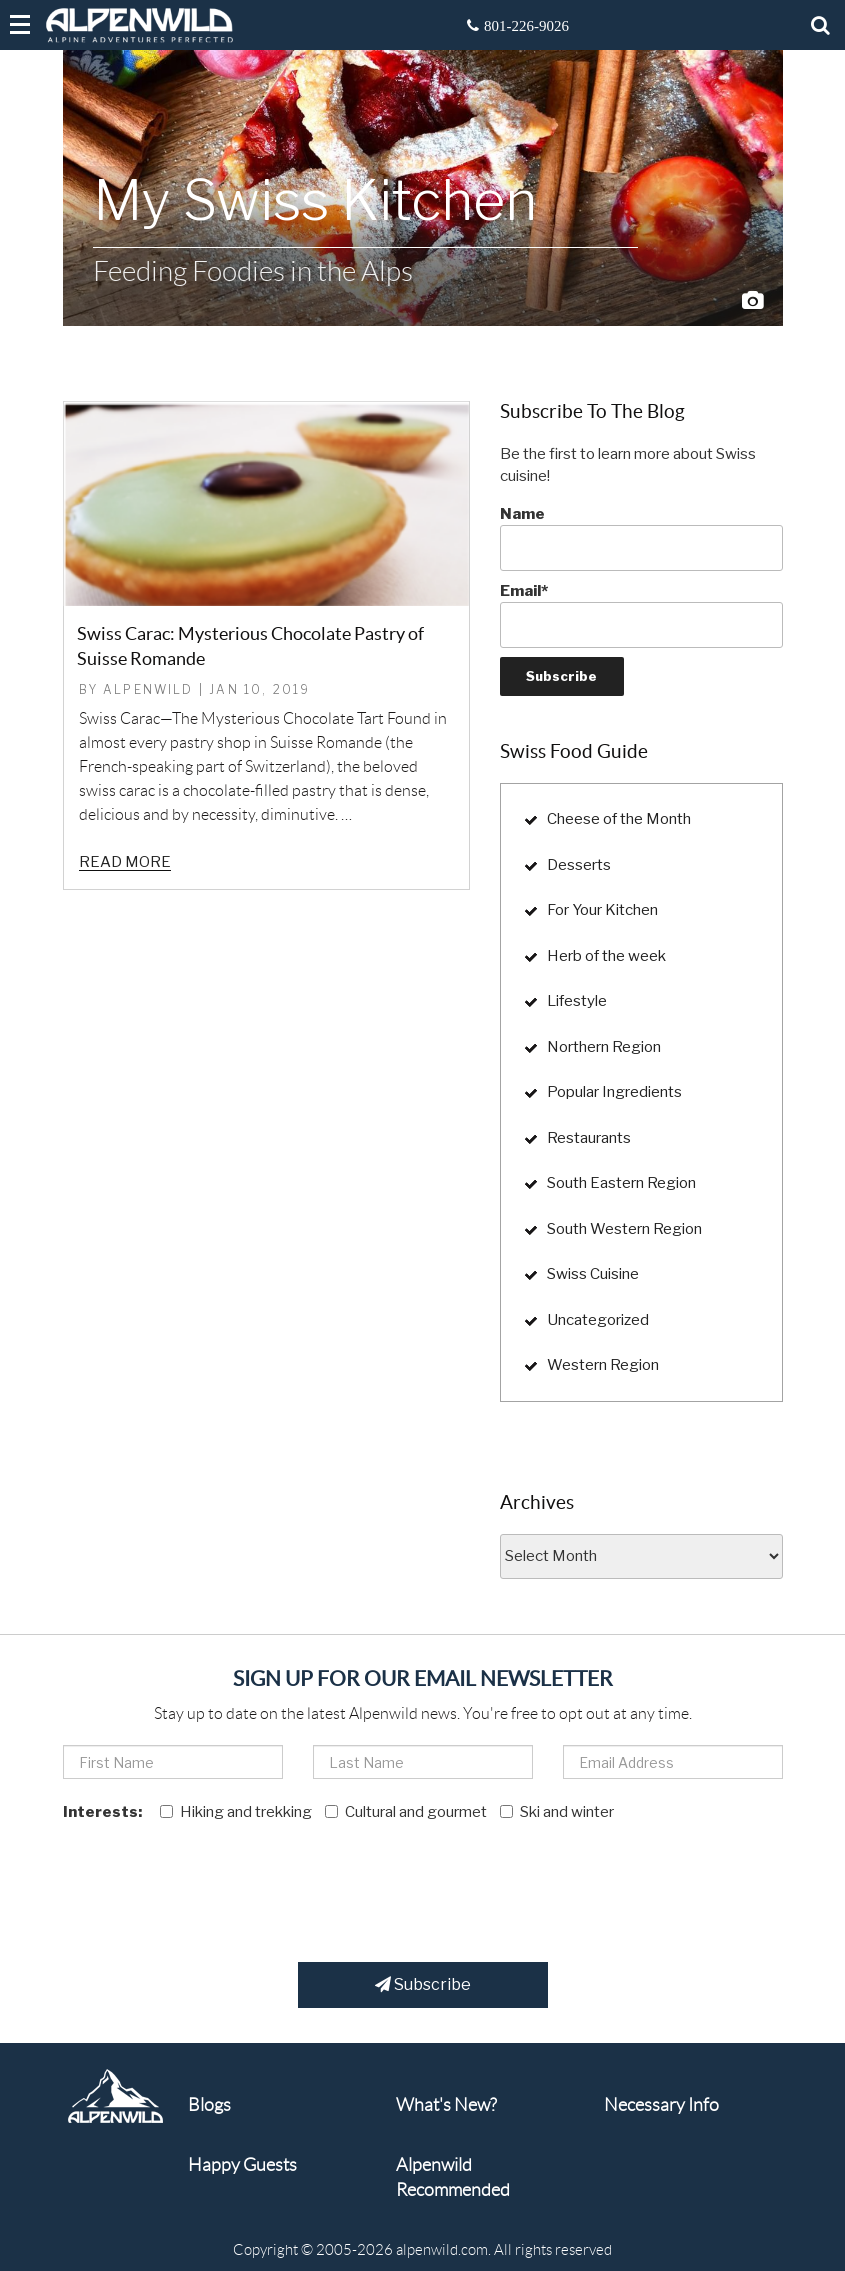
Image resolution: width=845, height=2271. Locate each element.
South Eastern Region (621, 1183)
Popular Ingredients (614, 1092)
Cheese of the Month (619, 819)
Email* (641, 615)
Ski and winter (557, 1812)
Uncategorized (598, 1320)
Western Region (603, 1365)
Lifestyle (577, 1001)
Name (641, 538)
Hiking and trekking (236, 1812)
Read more (125, 862)
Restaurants (589, 1138)
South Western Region (624, 1229)
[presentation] (215, 1883)
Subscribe (423, 1984)
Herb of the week (606, 956)
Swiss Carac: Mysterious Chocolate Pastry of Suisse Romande (250, 646)
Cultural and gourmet (406, 1812)
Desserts (579, 865)
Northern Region (604, 1047)
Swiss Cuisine (593, 1274)
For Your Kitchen (602, 910)
